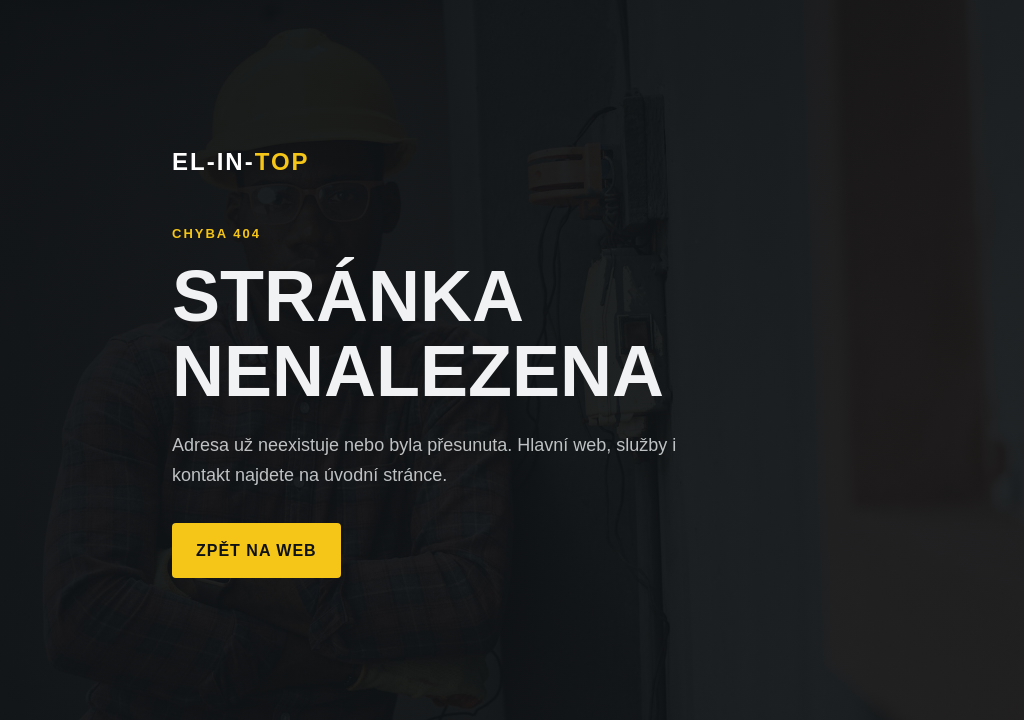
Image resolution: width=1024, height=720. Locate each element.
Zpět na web (256, 550)
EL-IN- (241, 161)
